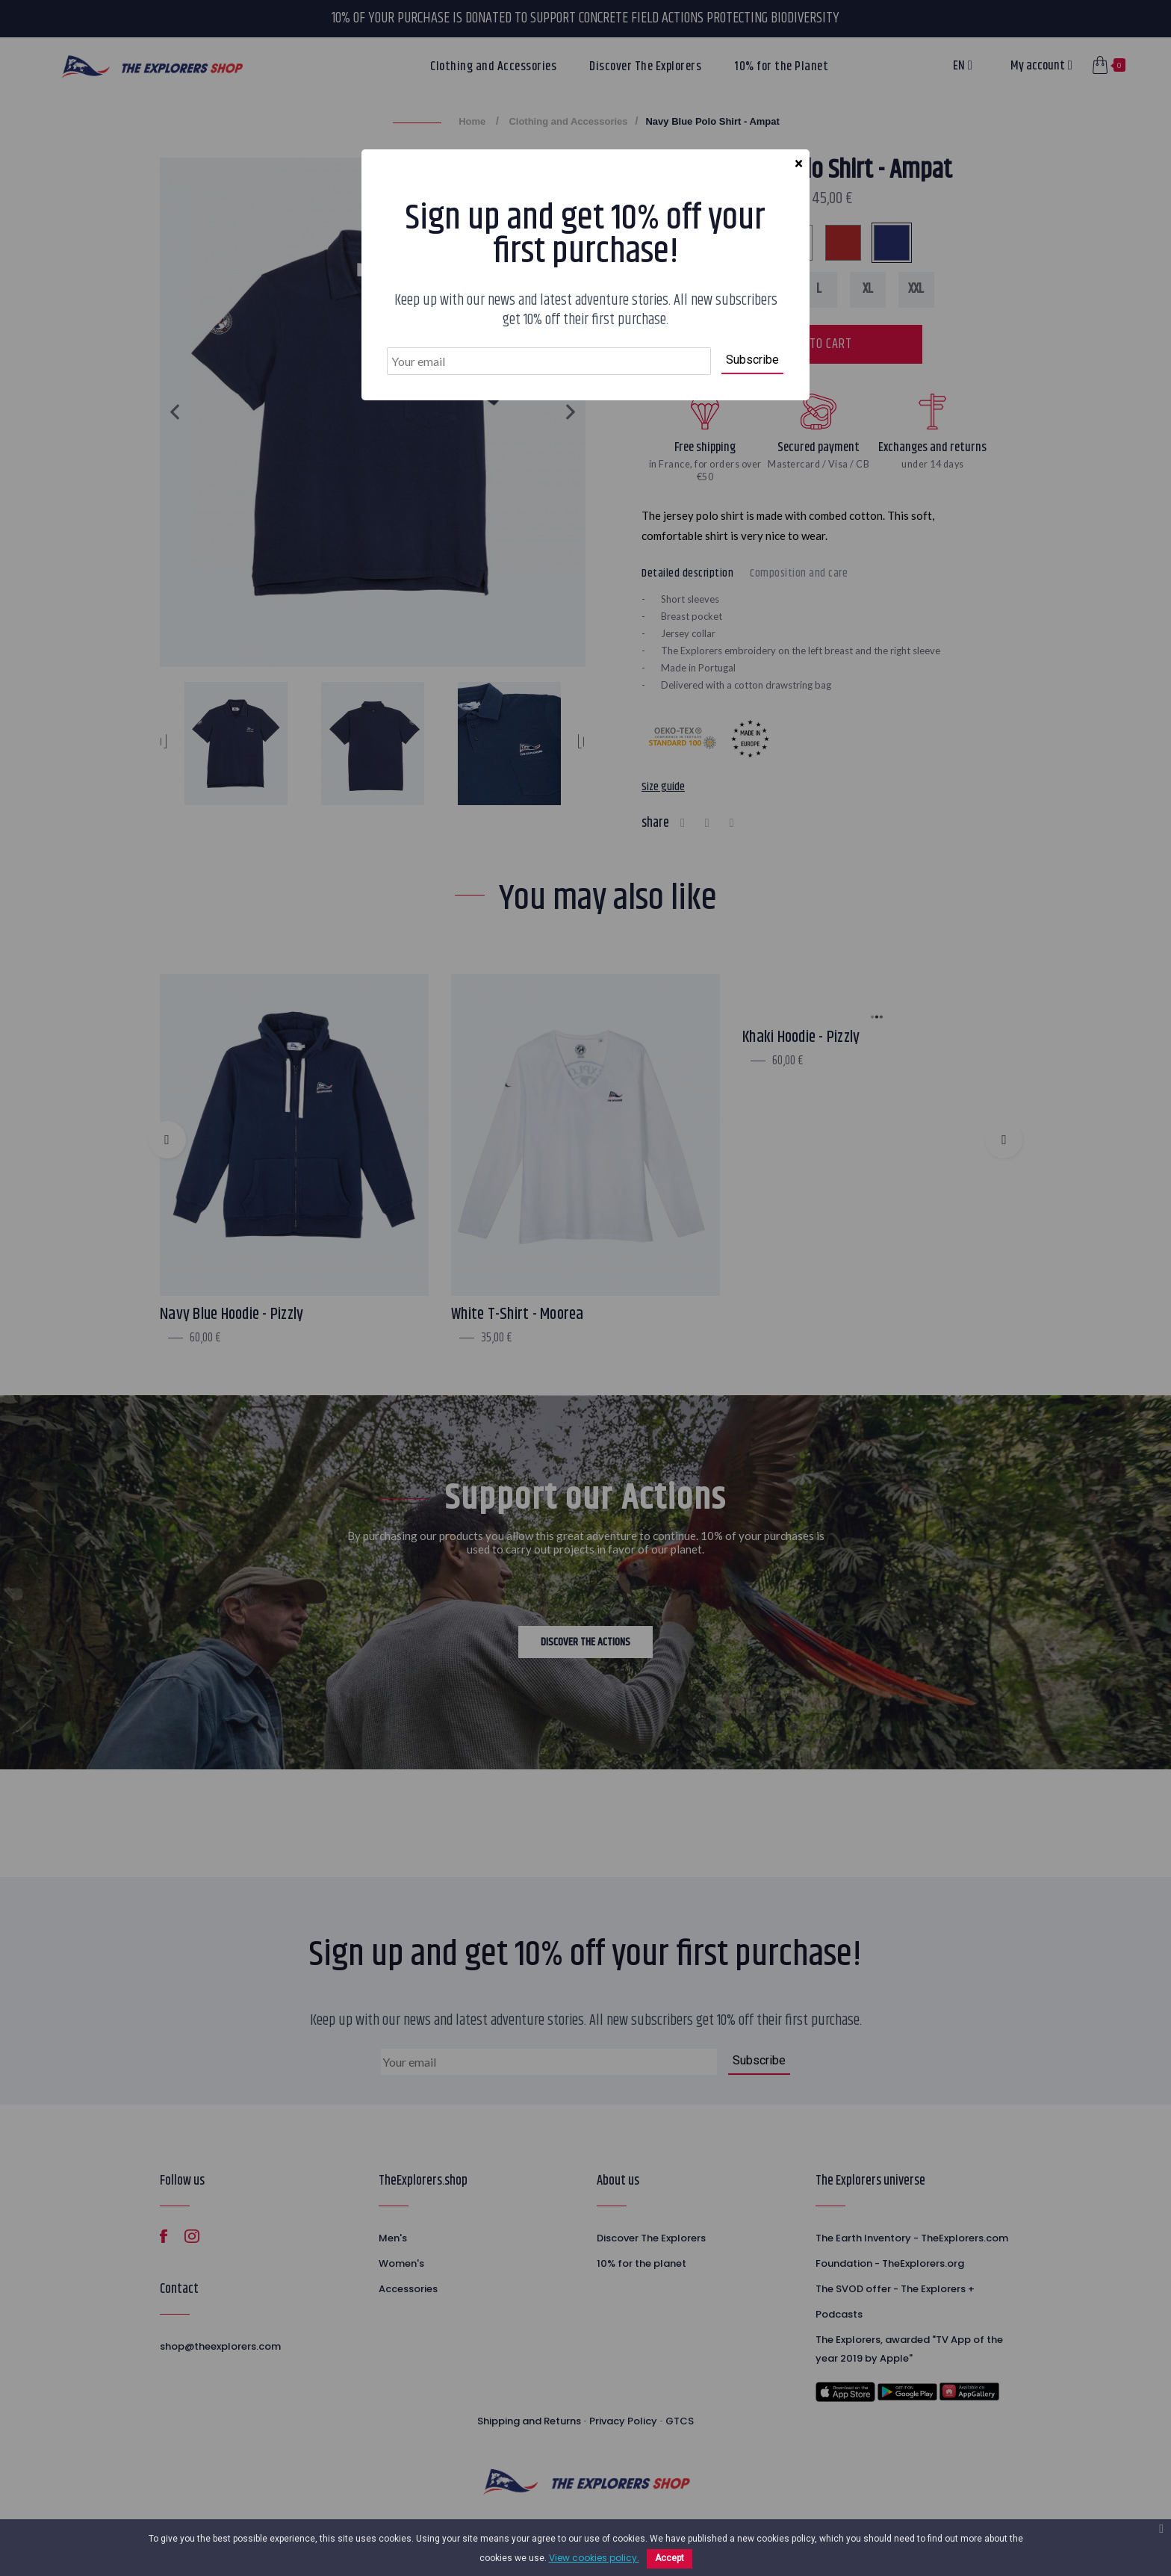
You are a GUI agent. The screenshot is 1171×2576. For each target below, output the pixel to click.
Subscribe (752, 360)
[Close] (798, 164)
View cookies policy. (594, 2557)
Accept (669, 2558)
